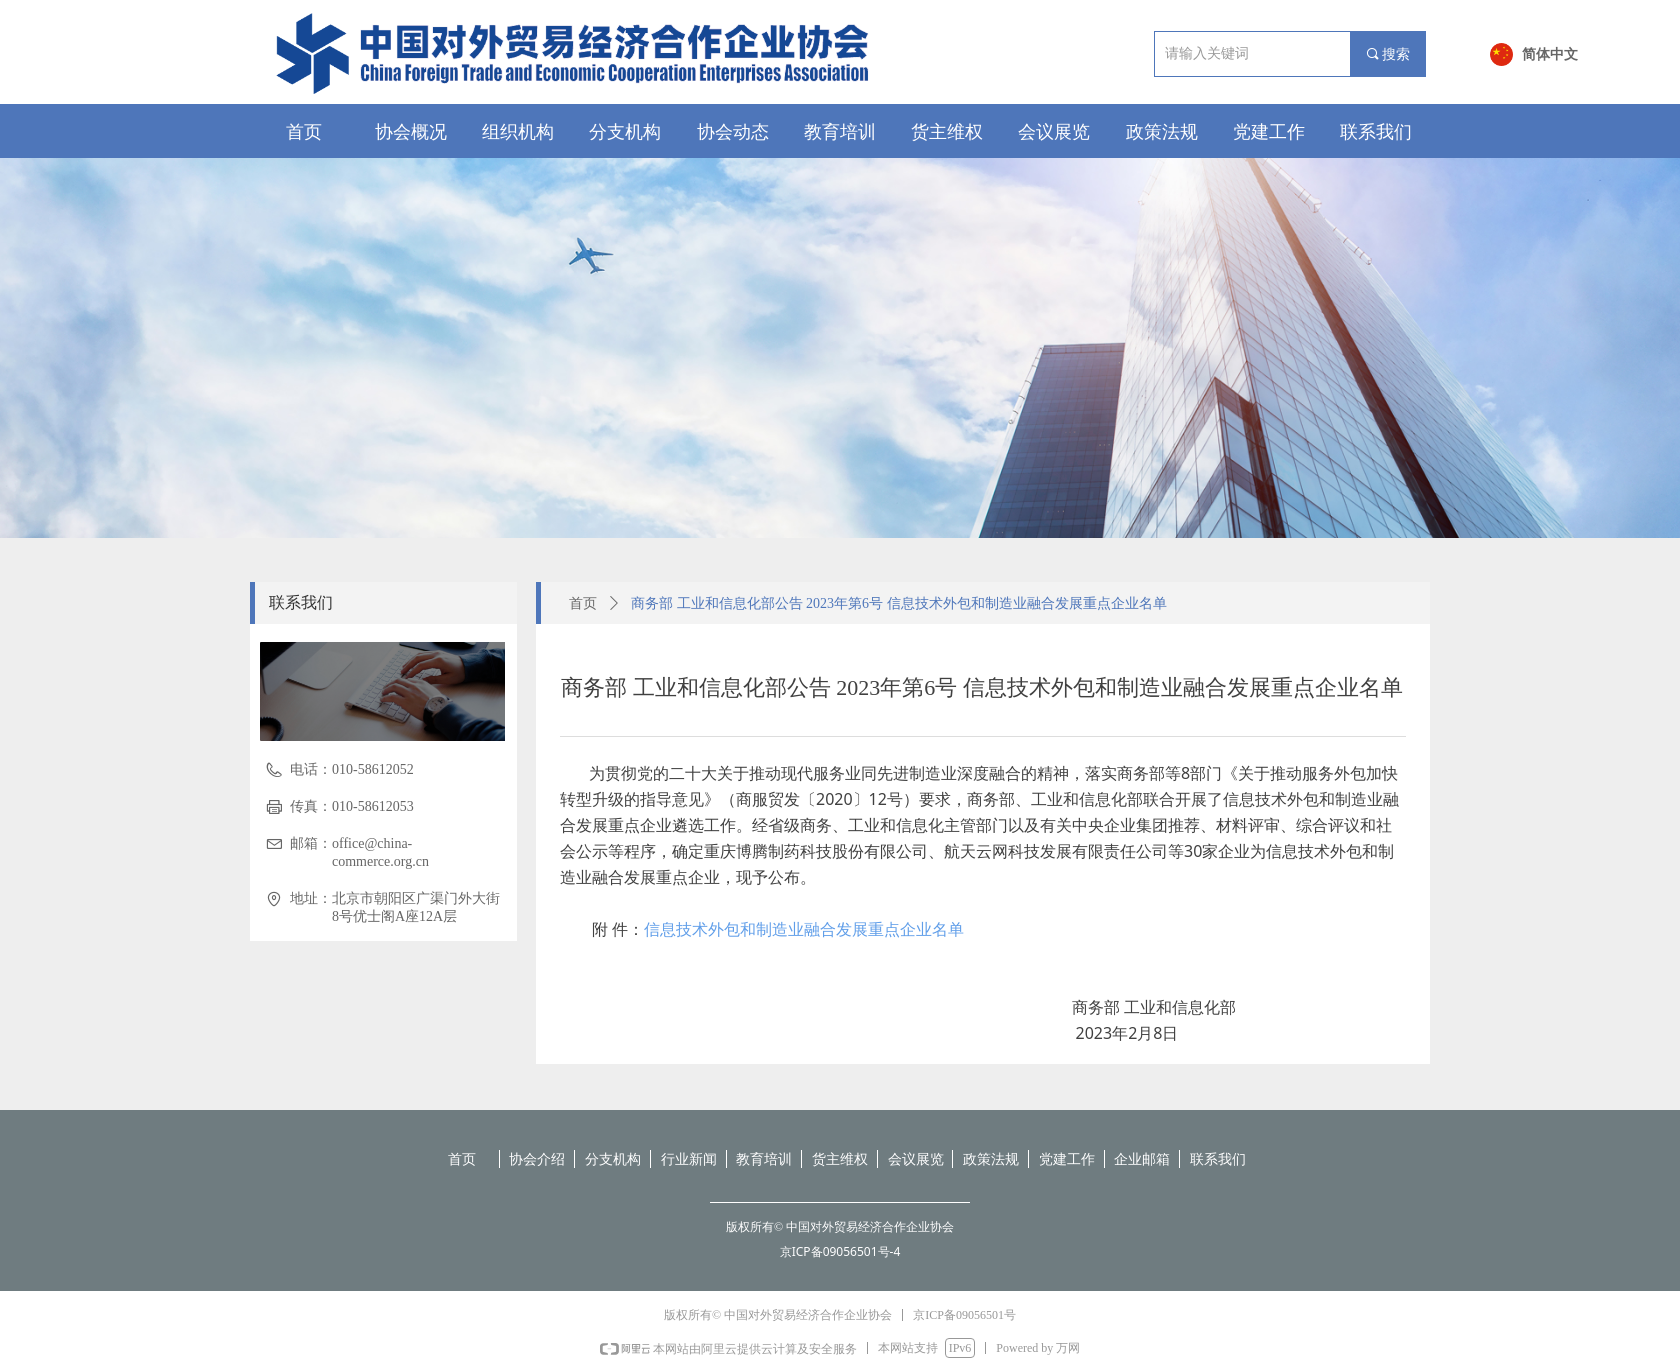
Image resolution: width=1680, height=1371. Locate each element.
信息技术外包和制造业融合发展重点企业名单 (804, 929)
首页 (583, 603)
